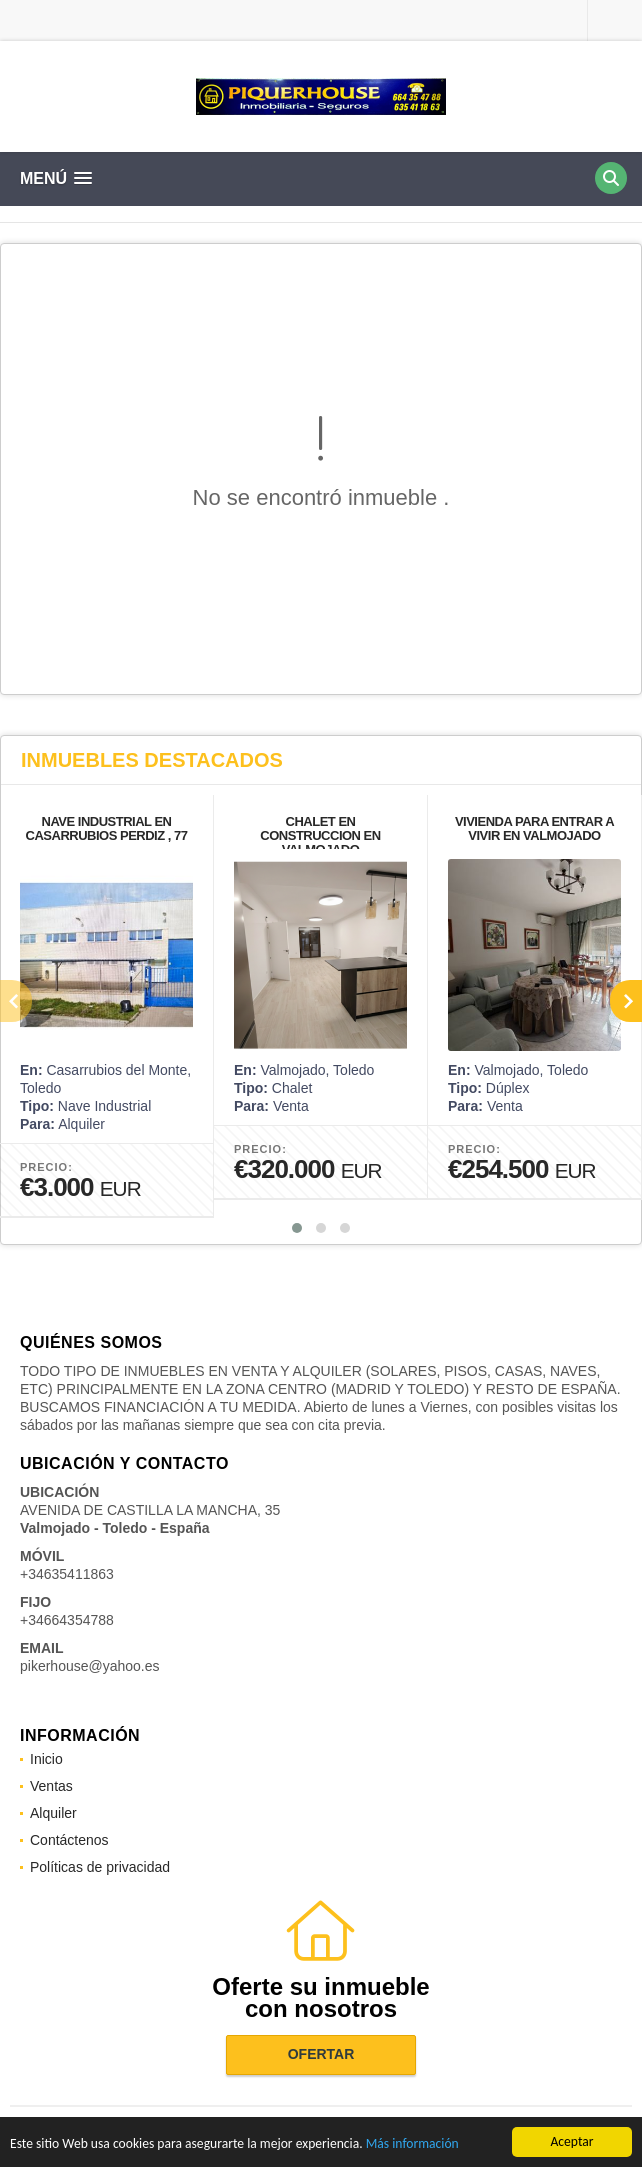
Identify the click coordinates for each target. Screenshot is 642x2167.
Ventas (51, 1786)
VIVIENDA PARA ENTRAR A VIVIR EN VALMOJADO (534, 828)
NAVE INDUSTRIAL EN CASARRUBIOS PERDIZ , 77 (107, 828)
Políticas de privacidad (100, 1867)
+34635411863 (67, 1574)
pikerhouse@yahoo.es (90, 1666)
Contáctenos (69, 1840)
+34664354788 (67, 1620)
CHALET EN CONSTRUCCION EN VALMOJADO (320, 835)
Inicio (46, 1759)
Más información (412, 2144)
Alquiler (53, 1813)
